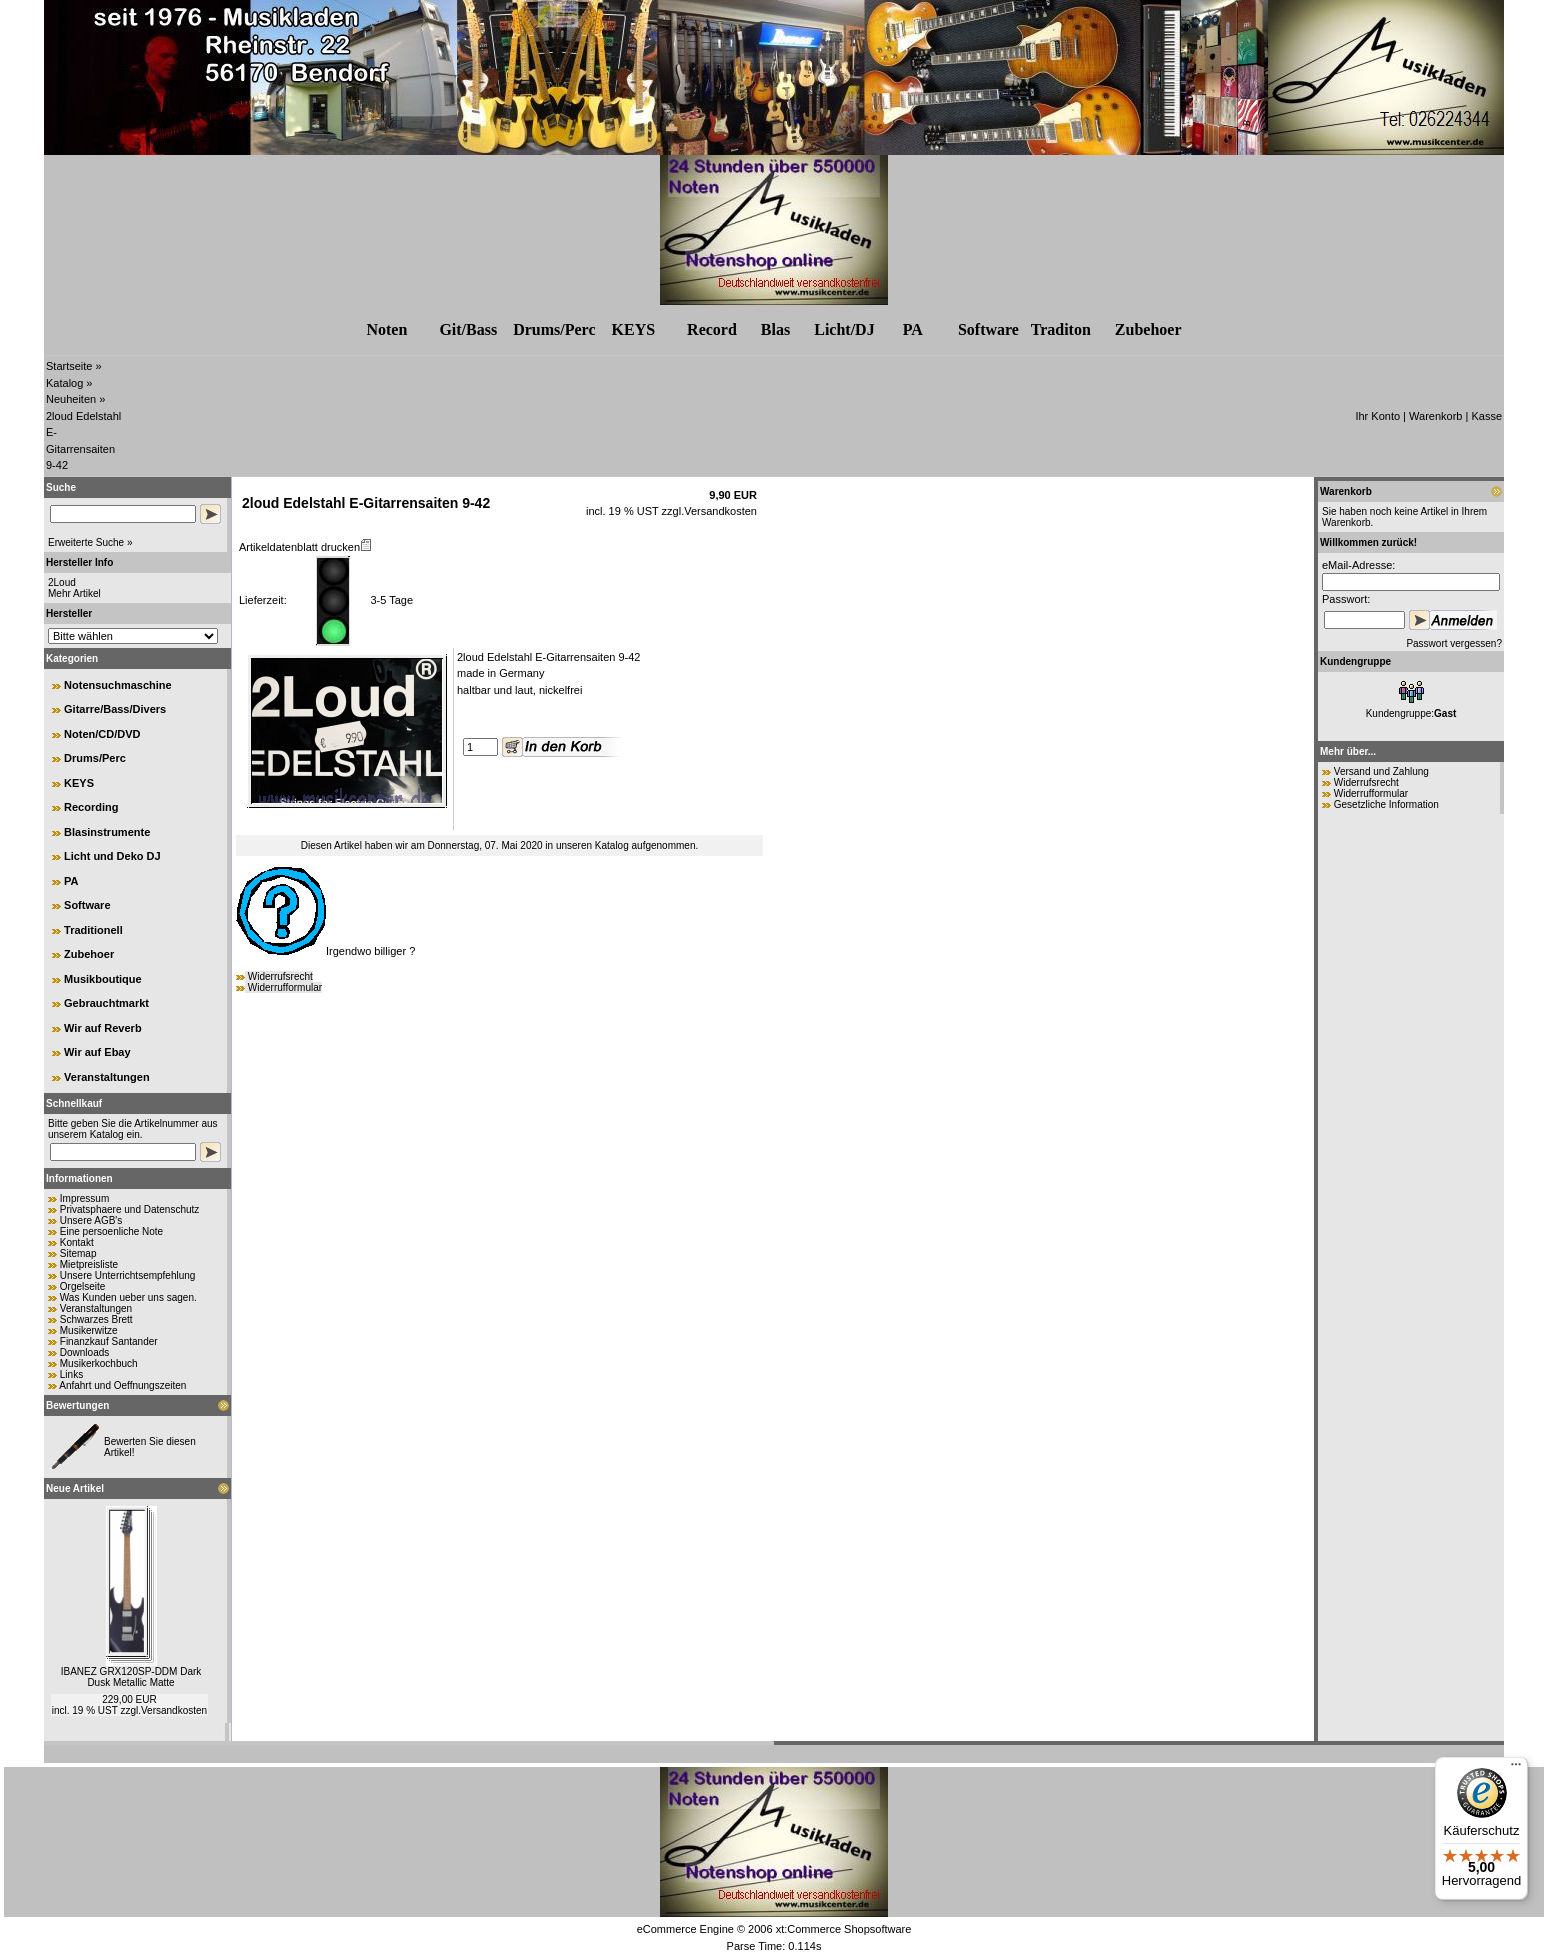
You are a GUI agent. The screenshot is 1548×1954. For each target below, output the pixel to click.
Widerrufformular (285, 987)
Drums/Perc (554, 329)
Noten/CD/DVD (102, 734)
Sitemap (78, 1253)
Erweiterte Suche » (90, 542)
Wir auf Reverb (103, 1028)
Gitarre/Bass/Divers (115, 709)
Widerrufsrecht (280, 976)
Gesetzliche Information (1386, 804)
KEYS (634, 329)
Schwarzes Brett (96, 1319)
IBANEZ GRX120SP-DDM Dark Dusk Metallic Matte (131, 1677)
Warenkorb (1435, 416)
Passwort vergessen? (1454, 643)
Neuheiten (71, 399)
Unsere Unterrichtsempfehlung (128, 1275)
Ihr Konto (1377, 416)
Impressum (84, 1198)
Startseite (69, 366)
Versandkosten (174, 1710)
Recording (91, 807)
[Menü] (1516, 1769)
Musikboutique (103, 979)
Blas (775, 329)
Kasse (1486, 416)
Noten (386, 329)
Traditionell (93, 930)
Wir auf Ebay (97, 1052)
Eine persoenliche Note (111, 1231)
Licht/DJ (844, 329)
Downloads (84, 1352)
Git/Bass (468, 329)
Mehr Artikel (74, 593)
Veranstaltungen (107, 1077)
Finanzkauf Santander (109, 1341)
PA (912, 329)
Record (712, 329)
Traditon (1061, 329)
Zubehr (1148, 329)
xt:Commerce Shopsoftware (844, 1929)
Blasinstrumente (107, 832)
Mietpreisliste (89, 1264)
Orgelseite (83, 1286)
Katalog (64, 383)
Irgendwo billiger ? (325, 951)
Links (71, 1374)
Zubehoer (89, 954)
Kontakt (77, 1242)
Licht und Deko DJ (112, 856)
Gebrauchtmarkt (106, 1003)
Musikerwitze (89, 1330)
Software (988, 329)
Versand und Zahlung (1381, 771)
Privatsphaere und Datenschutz (130, 1209)
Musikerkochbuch (99, 1363)
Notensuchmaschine (118, 685)
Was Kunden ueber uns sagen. (128, 1297)
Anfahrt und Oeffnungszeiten (122, 1385)
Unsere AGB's (91, 1220)
